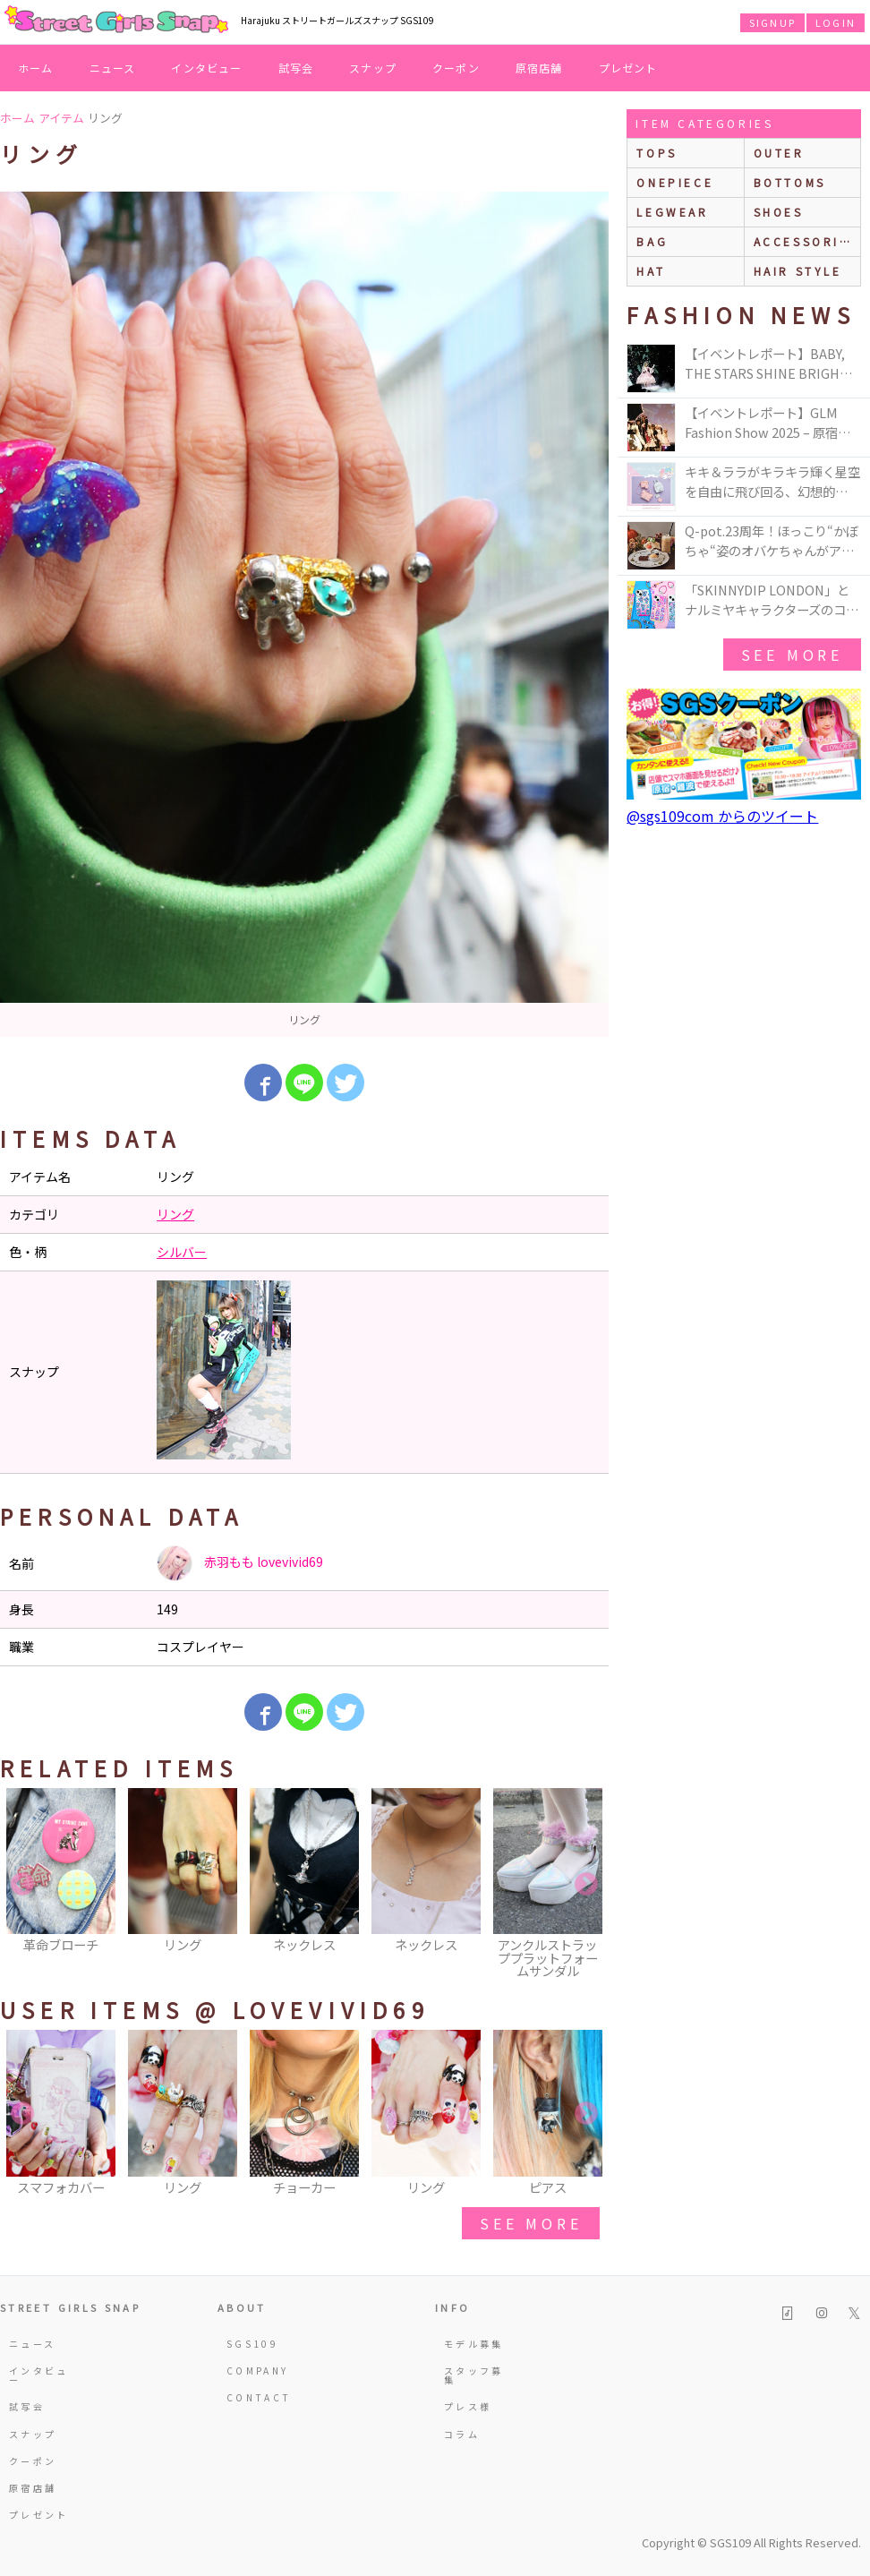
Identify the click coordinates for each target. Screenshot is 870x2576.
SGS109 (252, 2343)
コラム (462, 2434)
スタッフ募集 (474, 2375)
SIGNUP (772, 22)
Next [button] (586, 1884)
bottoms (790, 182)
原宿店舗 (539, 67)
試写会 (296, 67)
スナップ (373, 67)
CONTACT (259, 2397)
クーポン (456, 67)
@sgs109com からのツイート (722, 815)
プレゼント (628, 67)
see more (531, 2223)
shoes (779, 211)
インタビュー (206, 67)
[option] (304, 614)
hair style (798, 270)
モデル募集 (474, 2343)
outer (779, 152)
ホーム (36, 67)
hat (650, 270)
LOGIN (835, 22)
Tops (656, 152)
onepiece (674, 182)
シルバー (182, 1252)
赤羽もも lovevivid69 (240, 1563)
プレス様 (467, 2406)
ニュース (113, 67)
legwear (672, 211)
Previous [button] (22, 1884)
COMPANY (257, 2370)
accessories (806, 241)
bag (652, 241)
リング (175, 1214)
